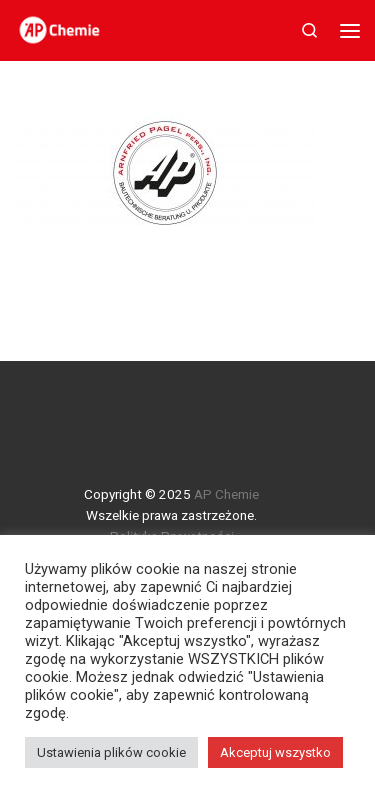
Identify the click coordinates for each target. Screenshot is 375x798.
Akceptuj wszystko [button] (275, 752)
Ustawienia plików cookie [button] (111, 752)
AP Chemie (226, 494)
